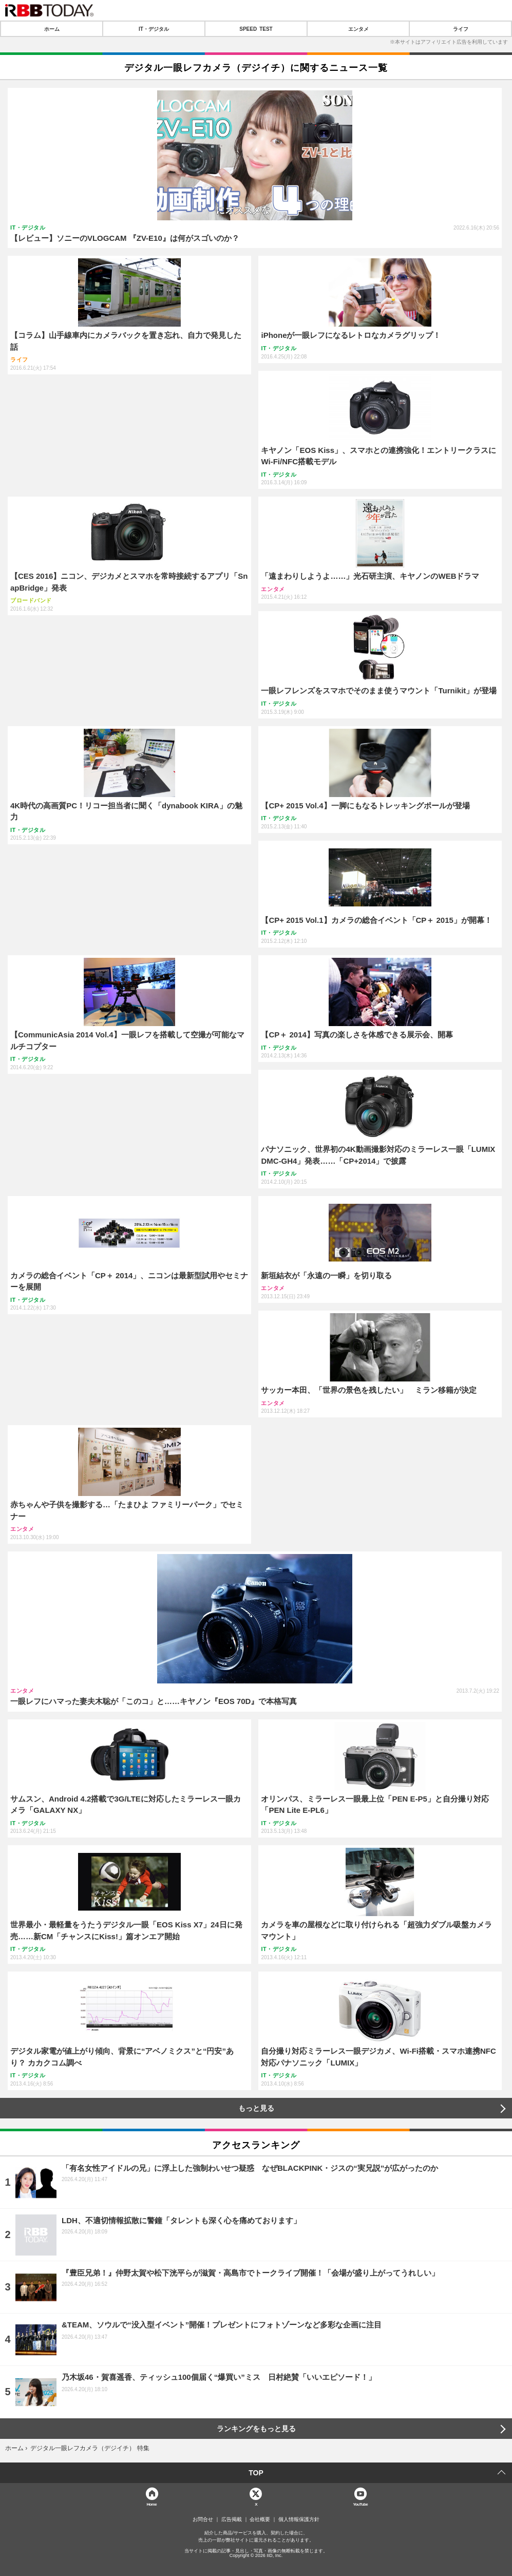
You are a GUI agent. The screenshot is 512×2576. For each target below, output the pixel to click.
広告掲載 (231, 2519)
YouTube (360, 2504)
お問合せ (203, 2519)
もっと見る (256, 2108)
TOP (256, 2473)
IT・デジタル (154, 28)
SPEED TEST (255, 28)
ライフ (460, 28)
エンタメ (358, 28)
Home (151, 2504)
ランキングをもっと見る (256, 2429)
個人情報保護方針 (298, 2519)
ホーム (52, 28)
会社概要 (260, 2519)
